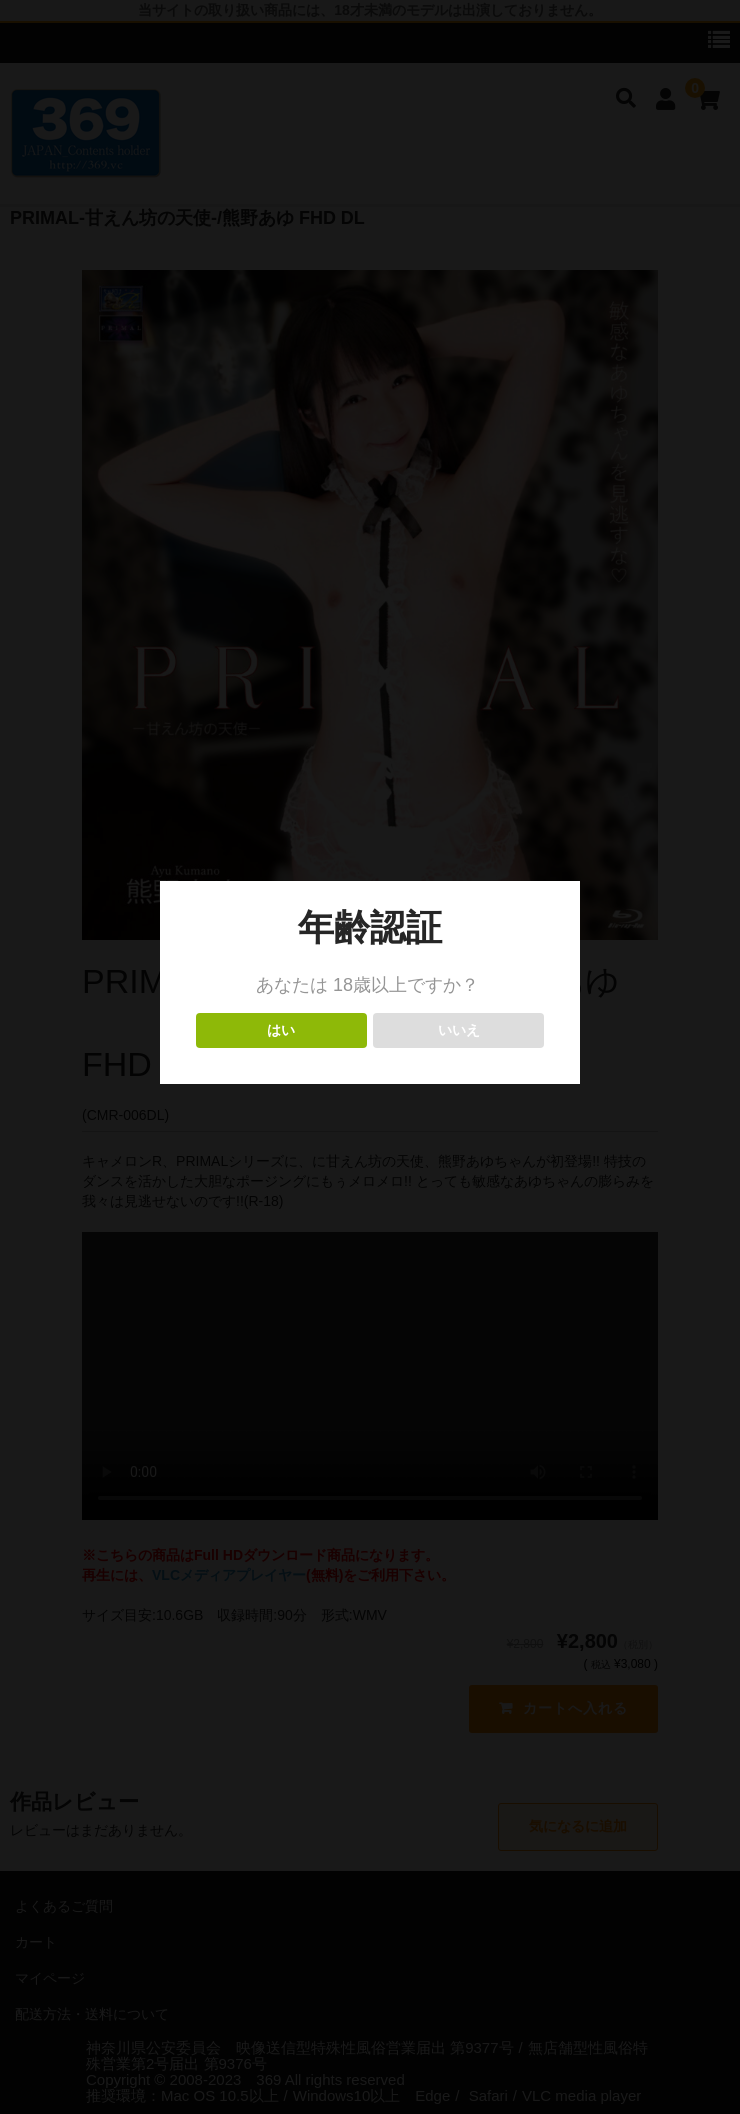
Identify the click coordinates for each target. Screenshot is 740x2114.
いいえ (458, 1030)
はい (281, 1030)
